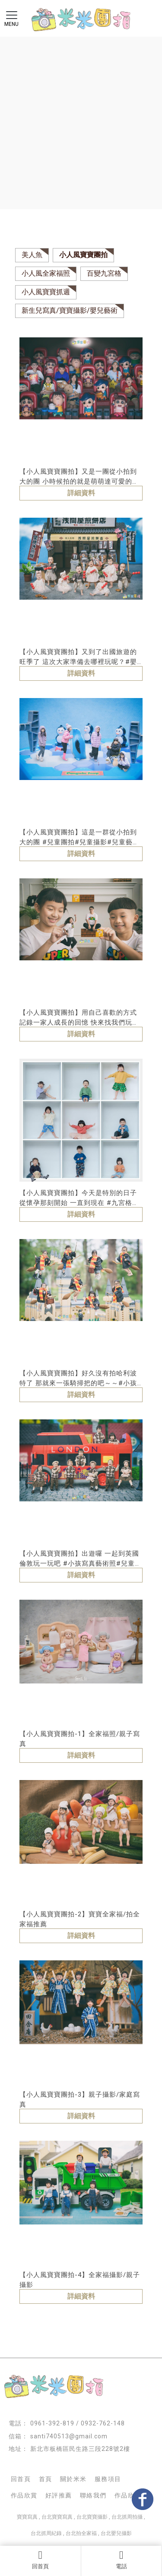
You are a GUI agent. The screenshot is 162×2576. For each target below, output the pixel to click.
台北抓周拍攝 (127, 2517)
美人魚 (32, 255)
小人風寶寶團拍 (83, 255)
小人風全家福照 (46, 273)
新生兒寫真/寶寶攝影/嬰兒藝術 (70, 310)
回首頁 (40, 2560)
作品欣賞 (24, 2495)
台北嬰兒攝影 (116, 2533)
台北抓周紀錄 (46, 2533)
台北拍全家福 (81, 2533)
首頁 (45, 2478)
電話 (121, 2560)
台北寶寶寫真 (57, 2517)
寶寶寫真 (27, 2517)
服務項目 (108, 2478)
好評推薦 (58, 2495)
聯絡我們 (93, 2495)
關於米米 (73, 2478)
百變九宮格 (104, 273)
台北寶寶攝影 (92, 2517)
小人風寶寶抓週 (46, 292)
